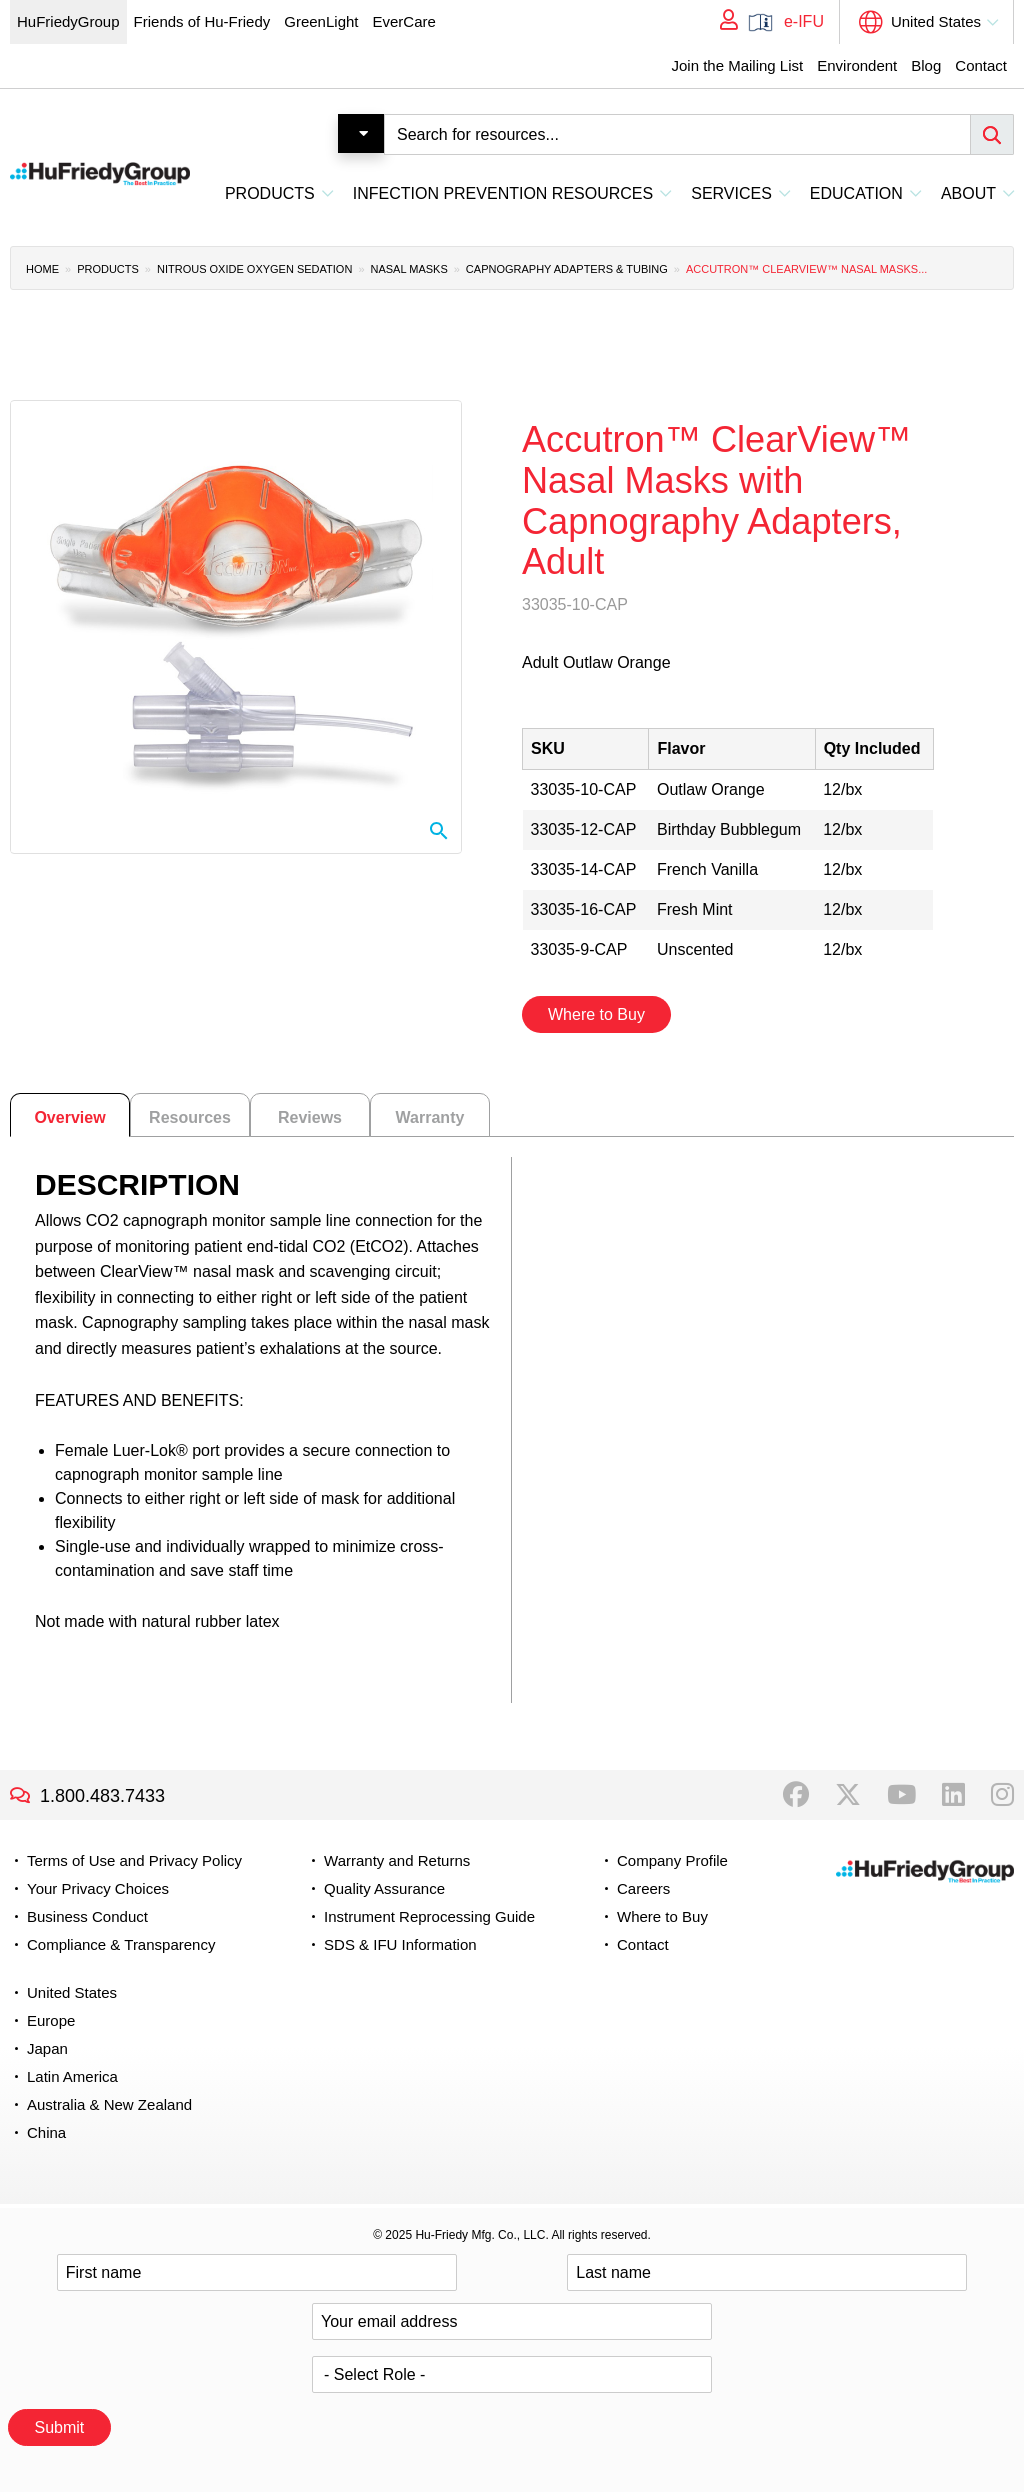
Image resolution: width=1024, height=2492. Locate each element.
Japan (47, 2048)
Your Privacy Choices (98, 1888)
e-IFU (804, 21)
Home (42, 269)
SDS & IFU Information (400, 1944)
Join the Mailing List (737, 65)
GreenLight (321, 21)
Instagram (1002, 1795)
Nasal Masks (409, 269)
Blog (926, 65)
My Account (722, 22)
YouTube (901, 1795)
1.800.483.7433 (102, 1796)
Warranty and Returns (397, 1860)
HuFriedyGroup (68, 21)
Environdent (857, 65)
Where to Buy (596, 1014)
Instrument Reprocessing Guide (429, 1916)
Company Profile (672, 1860)
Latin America (72, 2076)
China (46, 2132)
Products (108, 269)
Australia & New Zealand (109, 2104)
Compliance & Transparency (121, 1944)
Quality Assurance (384, 1888)
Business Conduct (87, 1916)
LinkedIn (953, 1795)
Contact (981, 65)
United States (936, 21)
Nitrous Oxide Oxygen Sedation (254, 269)
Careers (643, 1888)
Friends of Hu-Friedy (202, 21)
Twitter (848, 1795)
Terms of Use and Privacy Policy (134, 1860)
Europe (51, 2020)
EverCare (403, 21)
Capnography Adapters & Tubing (567, 269)
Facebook (796, 1795)
